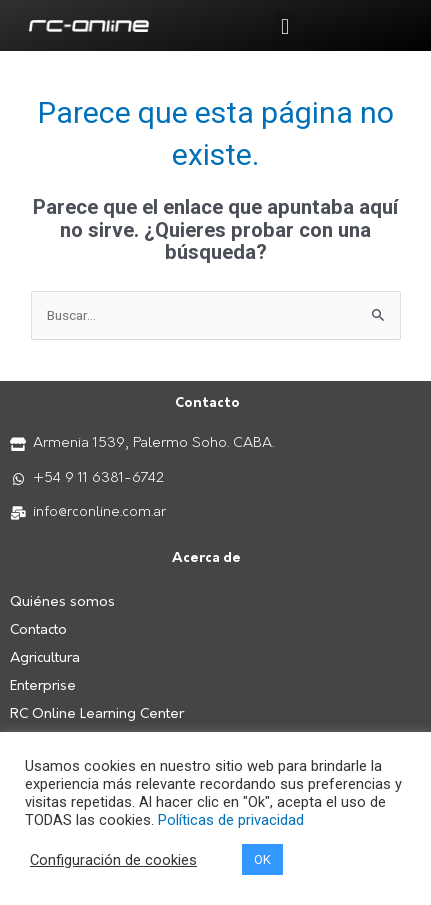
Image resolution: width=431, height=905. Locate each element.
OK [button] (262, 859)
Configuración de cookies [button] (113, 860)
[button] (284, 26)
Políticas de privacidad (231, 820)
